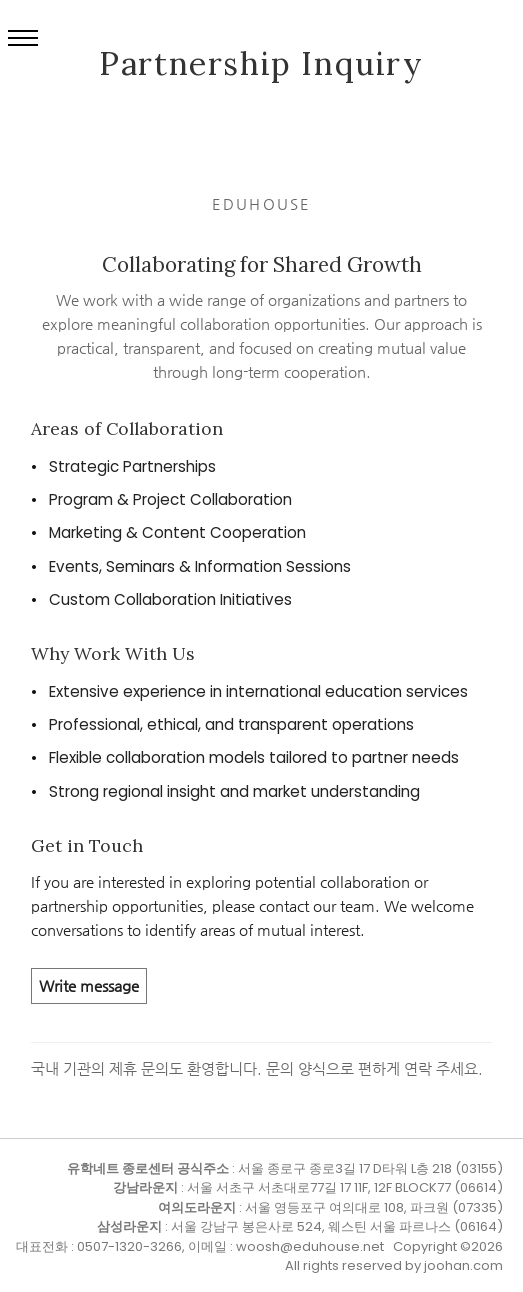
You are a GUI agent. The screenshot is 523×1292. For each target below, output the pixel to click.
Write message (89, 985)
